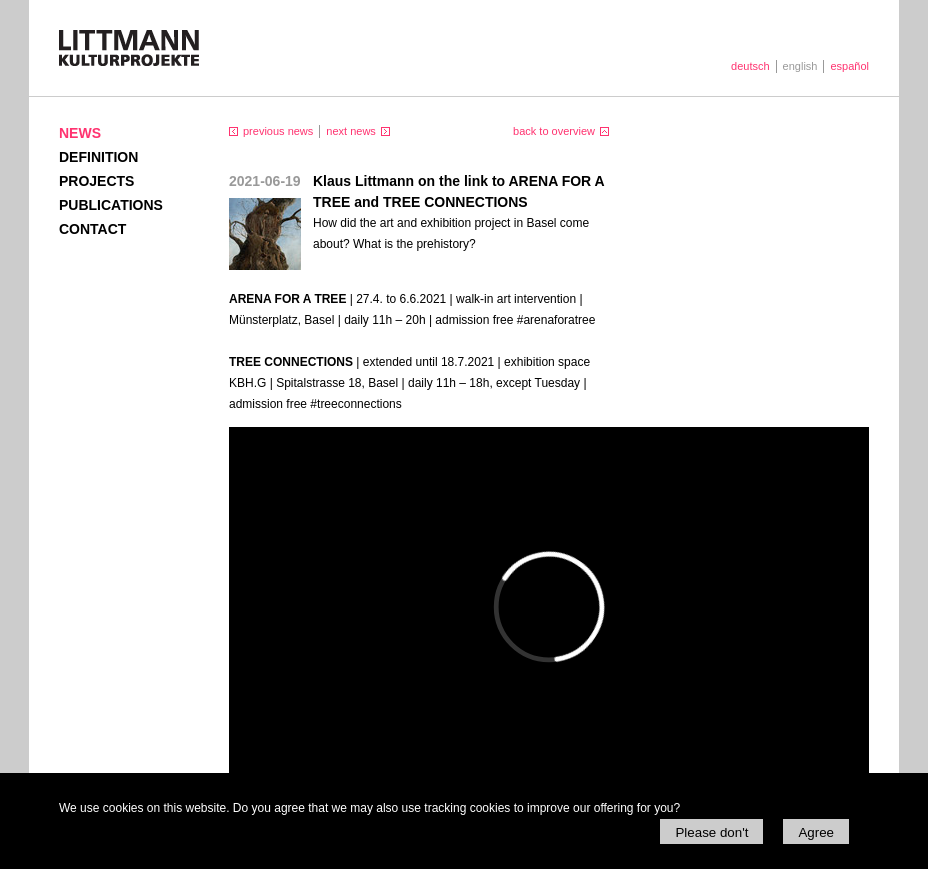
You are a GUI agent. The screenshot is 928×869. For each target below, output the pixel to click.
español (849, 66)
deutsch (750, 66)
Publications (111, 205)
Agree (816, 832)
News (80, 133)
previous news (278, 131)
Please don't (711, 832)
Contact (92, 229)
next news (351, 131)
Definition (98, 157)
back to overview (554, 131)
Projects (96, 181)
